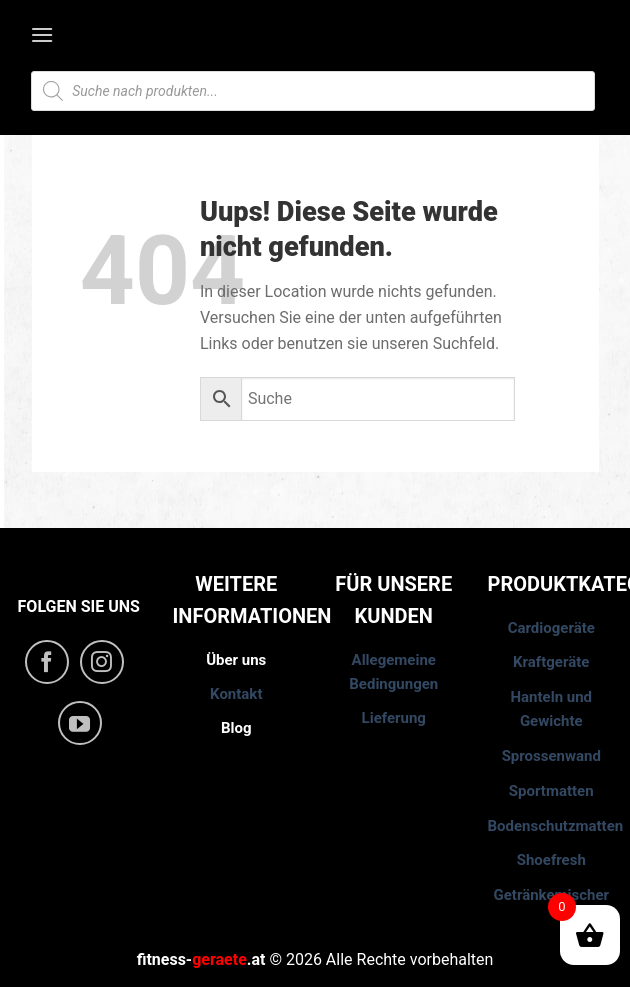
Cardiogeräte (551, 628)
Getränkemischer (551, 895)
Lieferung (394, 718)
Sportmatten (551, 791)
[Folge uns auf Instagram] (102, 662)
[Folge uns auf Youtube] (80, 723)
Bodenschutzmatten (556, 826)
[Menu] (44, 34)
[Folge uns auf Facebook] (47, 662)
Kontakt (236, 694)
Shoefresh (551, 860)
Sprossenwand (551, 756)
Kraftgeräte (551, 662)
